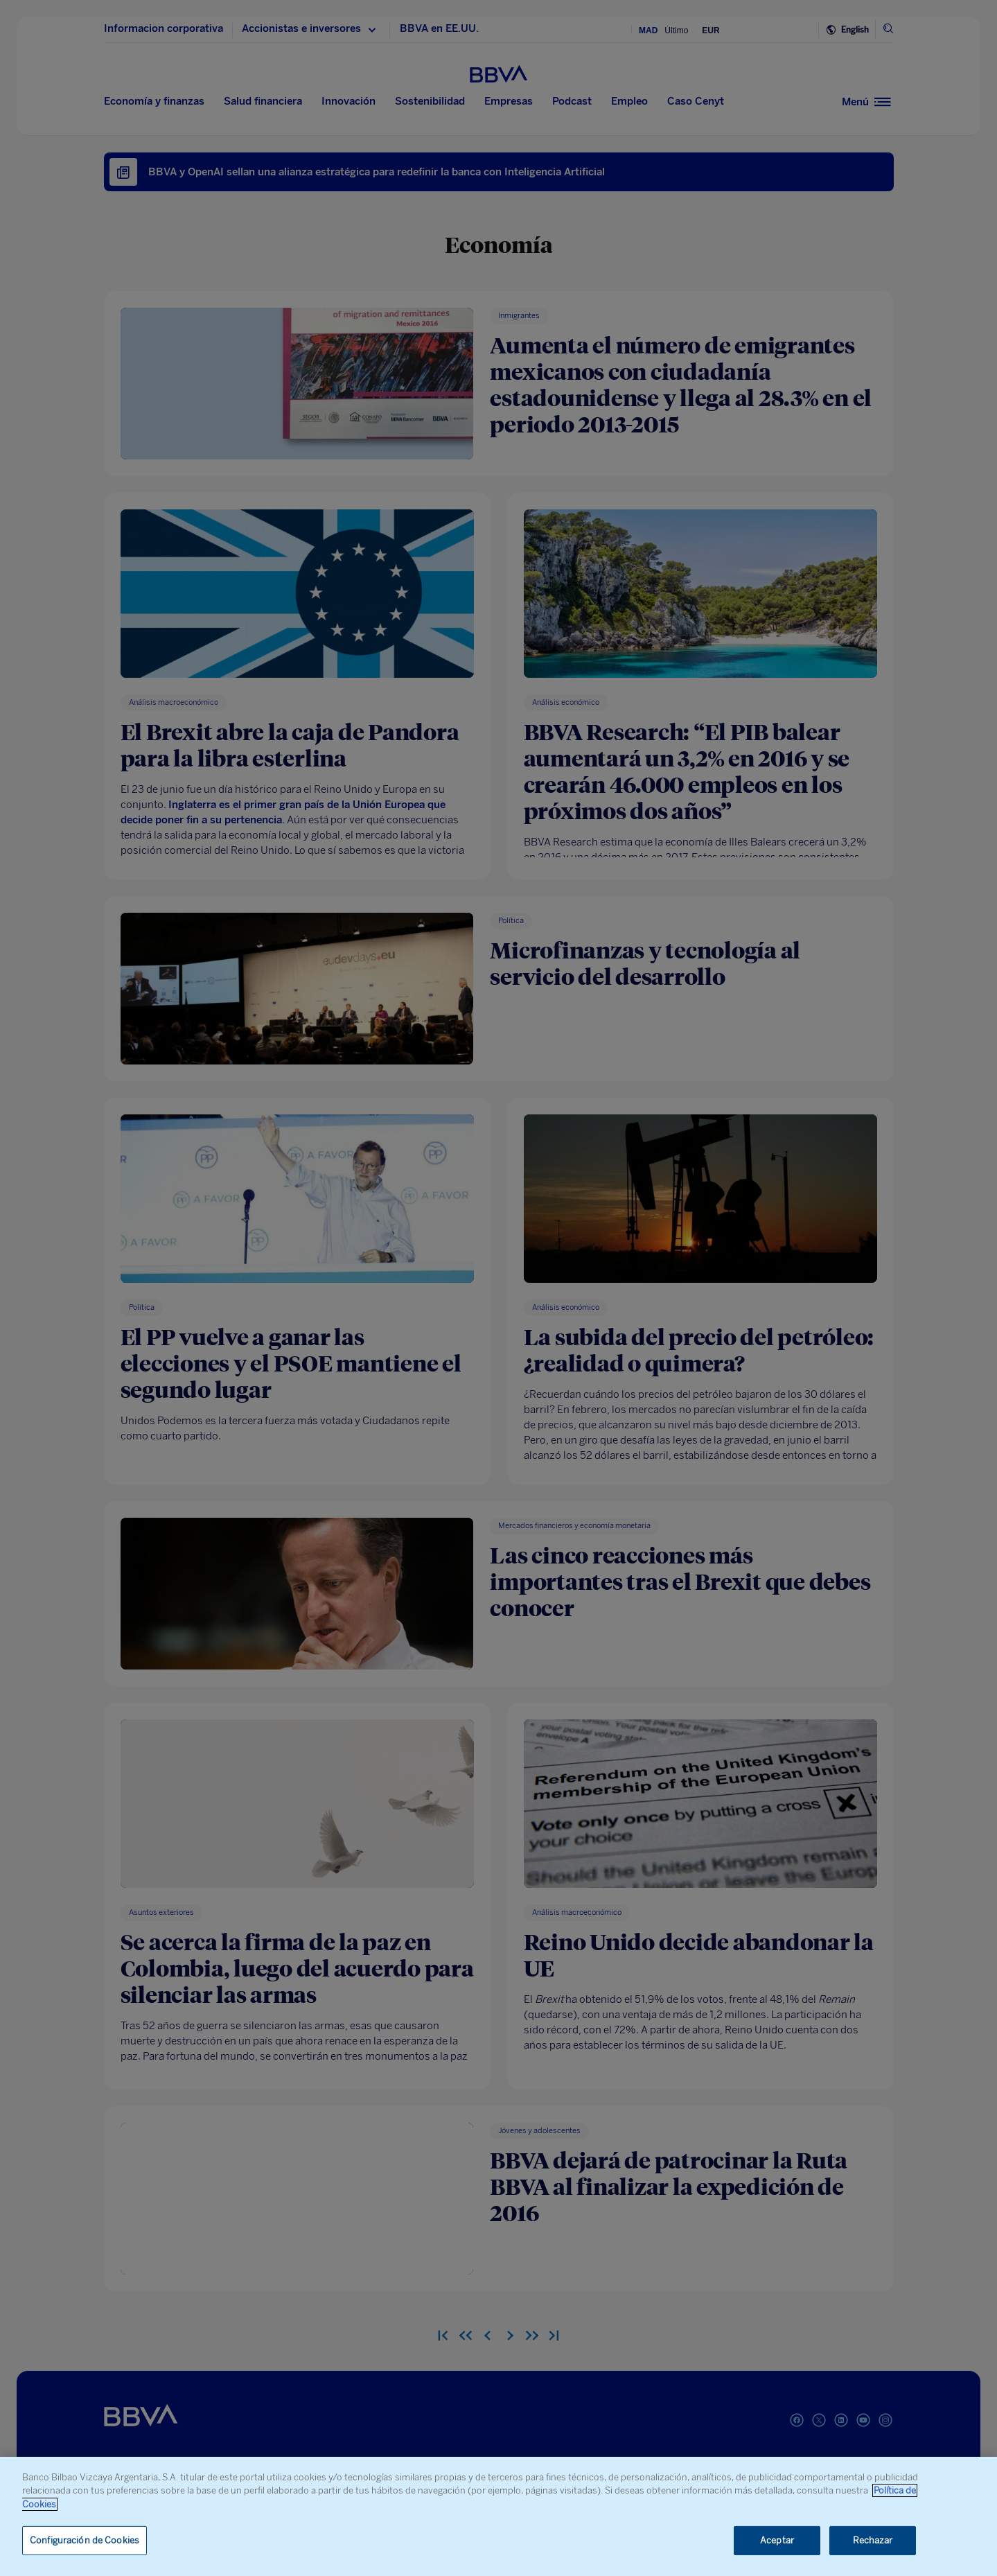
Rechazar (873, 2540)
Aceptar (777, 2540)
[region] (498, 2516)
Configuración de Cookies (84, 2540)
